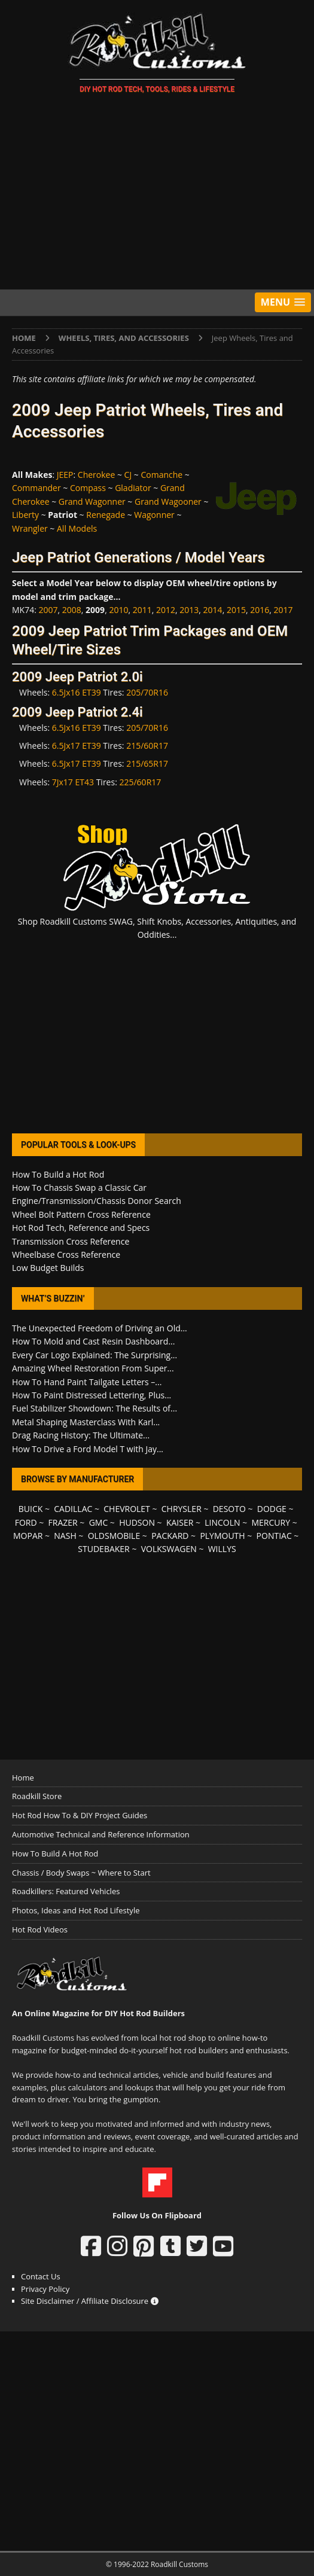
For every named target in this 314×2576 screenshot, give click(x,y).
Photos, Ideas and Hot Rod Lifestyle (75, 1910)
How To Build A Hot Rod (55, 1853)
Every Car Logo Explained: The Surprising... (94, 1355)
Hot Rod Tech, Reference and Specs (81, 1227)
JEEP (65, 474)
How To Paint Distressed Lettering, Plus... (91, 1395)
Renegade (105, 514)
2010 (118, 609)
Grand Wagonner (92, 501)
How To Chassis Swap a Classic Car (79, 1187)
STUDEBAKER (103, 1548)
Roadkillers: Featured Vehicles (66, 1891)
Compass (88, 487)
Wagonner (154, 514)
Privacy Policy (45, 2289)
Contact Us (40, 2276)
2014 (212, 609)
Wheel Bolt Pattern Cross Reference (81, 1214)
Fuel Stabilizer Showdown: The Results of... (94, 1408)
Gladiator (133, 487)
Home (23, 1777)
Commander (36, 487)
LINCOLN (222, 1522)
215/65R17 (147, 763)
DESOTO (229, 1508)
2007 (48, 609)
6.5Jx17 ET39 (76, 745)
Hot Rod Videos (40, 1929)
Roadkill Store (37, 1796)
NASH (65, 1535)
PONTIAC (274, 1535)
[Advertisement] (157, 194)
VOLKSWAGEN (169, 1548)
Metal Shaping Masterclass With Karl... (86, 1422)
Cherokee (96, 474)
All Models (77, 528)
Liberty (25, 514)
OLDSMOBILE (114, 1535)
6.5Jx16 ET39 (76, 692)
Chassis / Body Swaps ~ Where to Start (81, 1872)
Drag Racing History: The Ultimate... (81, 1435)
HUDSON (137, 1522)
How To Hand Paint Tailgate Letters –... (86, 1382)
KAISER (179, 1522)
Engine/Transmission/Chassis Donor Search (96, 1200)
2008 (71, 609)
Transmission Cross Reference (70, 1241)
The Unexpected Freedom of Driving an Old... (99, 1328)
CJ (128, 474)
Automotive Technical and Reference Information (101, 1834)
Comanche (161, 474)
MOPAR (27, 1535)
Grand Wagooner (168, 501)
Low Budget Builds (48, 1267)
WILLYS (222, 1548)
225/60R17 (140, 782)
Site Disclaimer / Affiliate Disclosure (89, 2300)
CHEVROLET (126, 1508)
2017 (282, 609)
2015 (236, 609)
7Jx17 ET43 (73, 782)
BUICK (31, 1508)
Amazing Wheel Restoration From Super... (93, 1368)
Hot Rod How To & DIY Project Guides (79, 1815)
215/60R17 (147, 745)
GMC (98, 1522)
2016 (259, 609)
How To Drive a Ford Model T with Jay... (87, 1449)
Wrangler (30, 528)
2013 (189, 609)
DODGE (271, 1508)
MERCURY (270, 1522)
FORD (26, 1522)
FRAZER (63, 1522)
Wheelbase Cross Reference (66, 1254)
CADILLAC (73, 1508)
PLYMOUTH (222, 1535)
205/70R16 (147, 692)
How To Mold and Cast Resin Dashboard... (93, 1341)
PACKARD (169, 1535)
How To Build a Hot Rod (58, 1174)
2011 (142, 609)
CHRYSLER (181, 1508)
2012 (165, 609)
